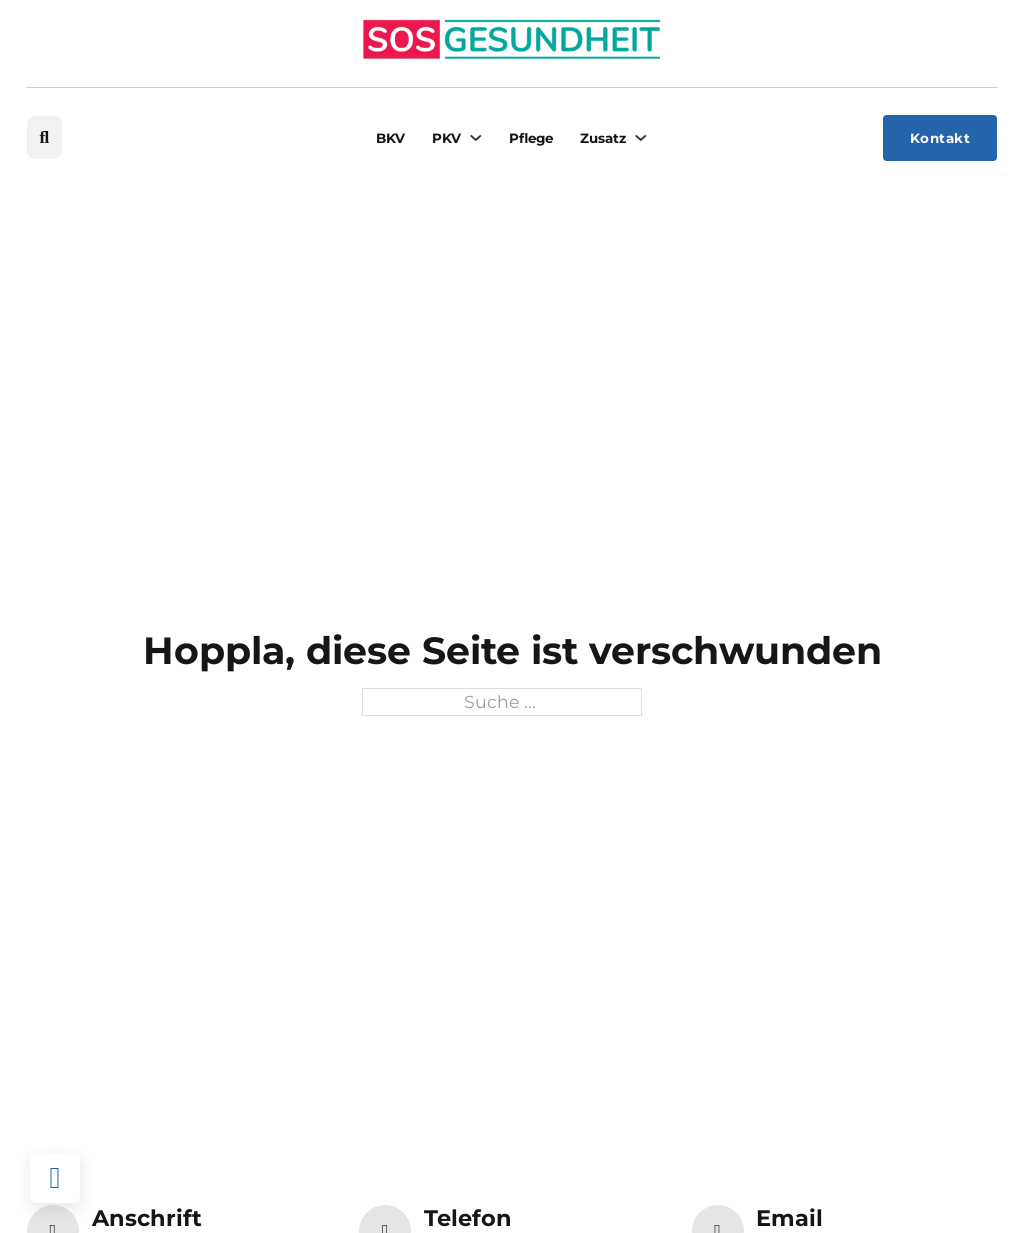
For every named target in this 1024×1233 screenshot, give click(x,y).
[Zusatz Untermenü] (640, 137)
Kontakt (940, 138)
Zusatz (603, 138)
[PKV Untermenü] (475, 137)
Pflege (531, 138)
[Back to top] (55, 1178)
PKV (446, 138)
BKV (390, 138)
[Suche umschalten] (44, 137)
